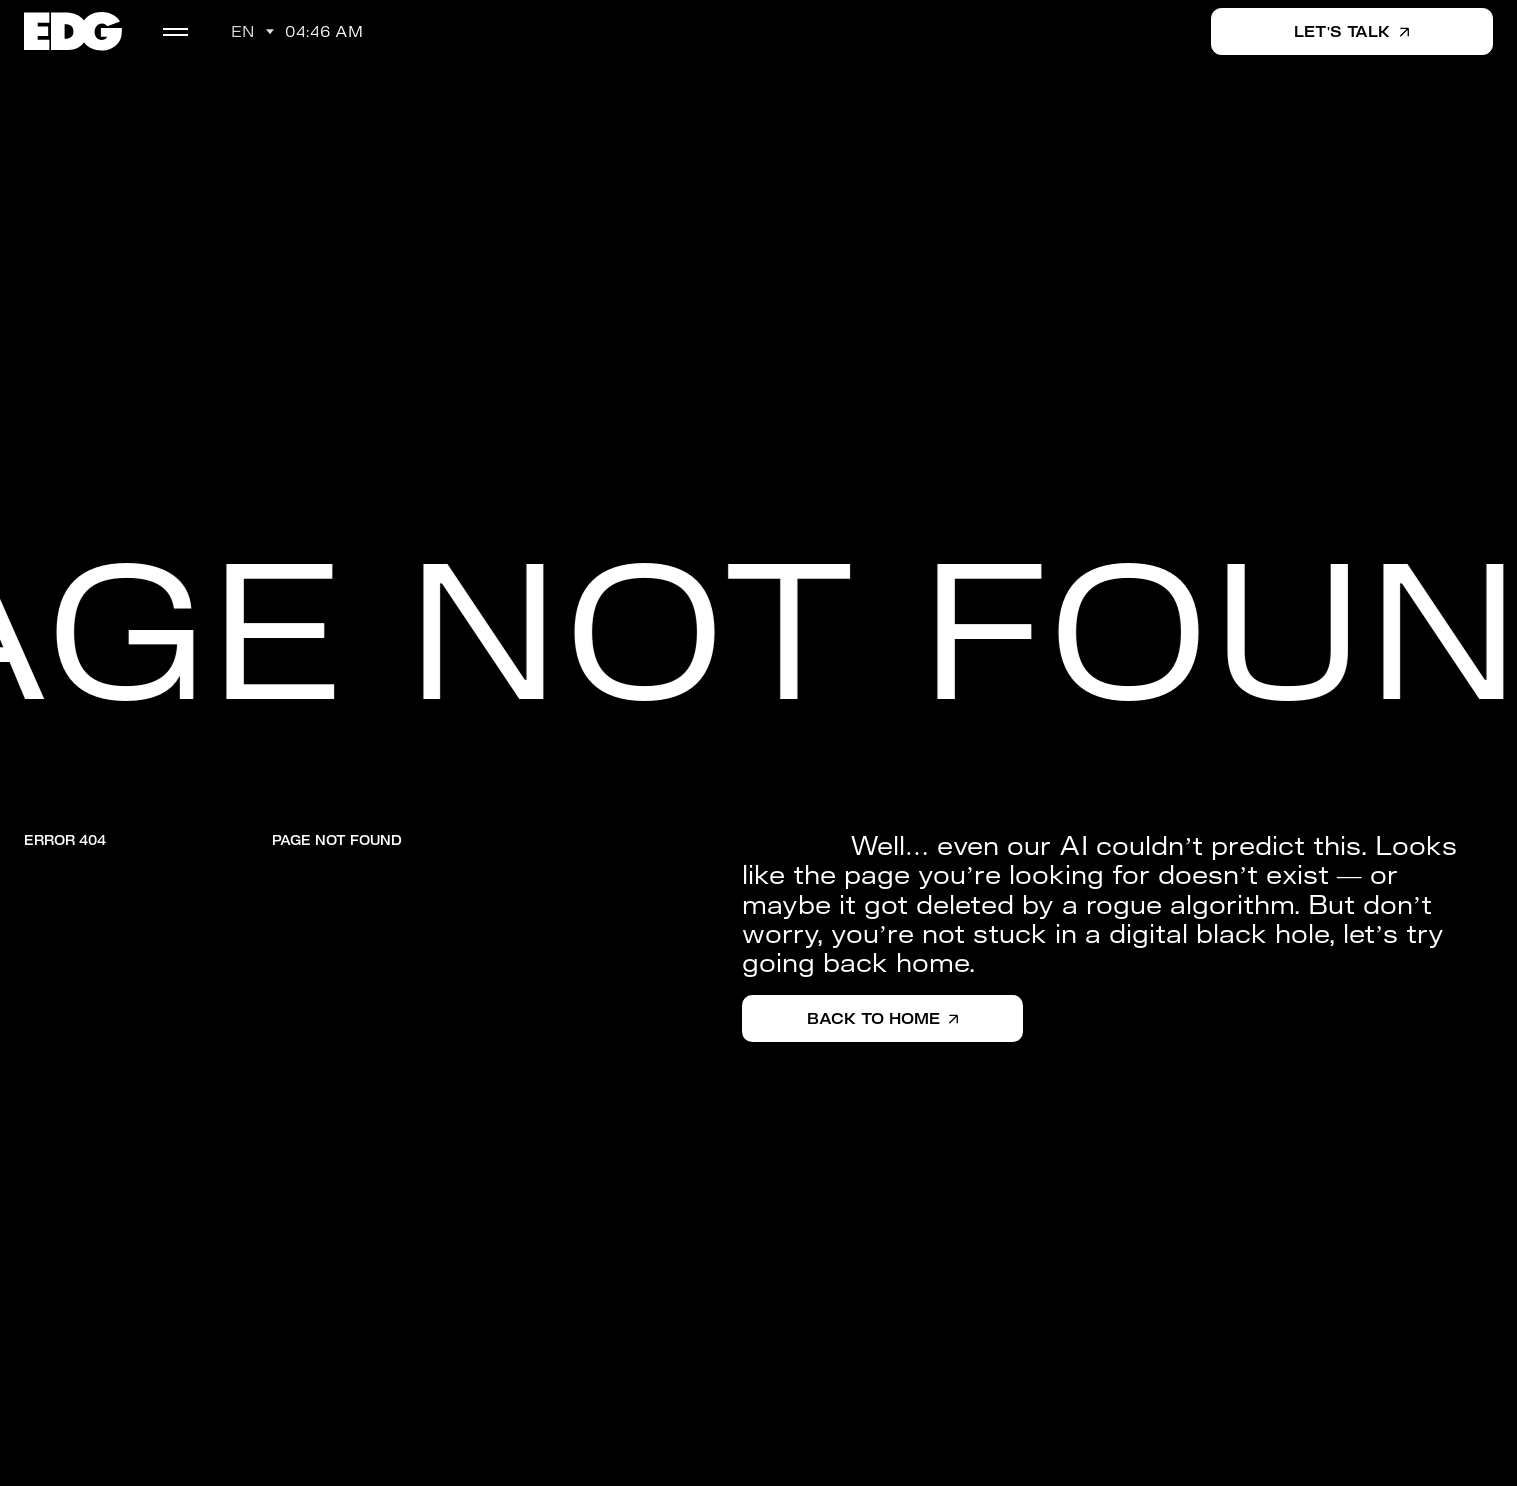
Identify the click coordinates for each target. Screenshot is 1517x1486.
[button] (252, 32)
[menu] (175, 32)
